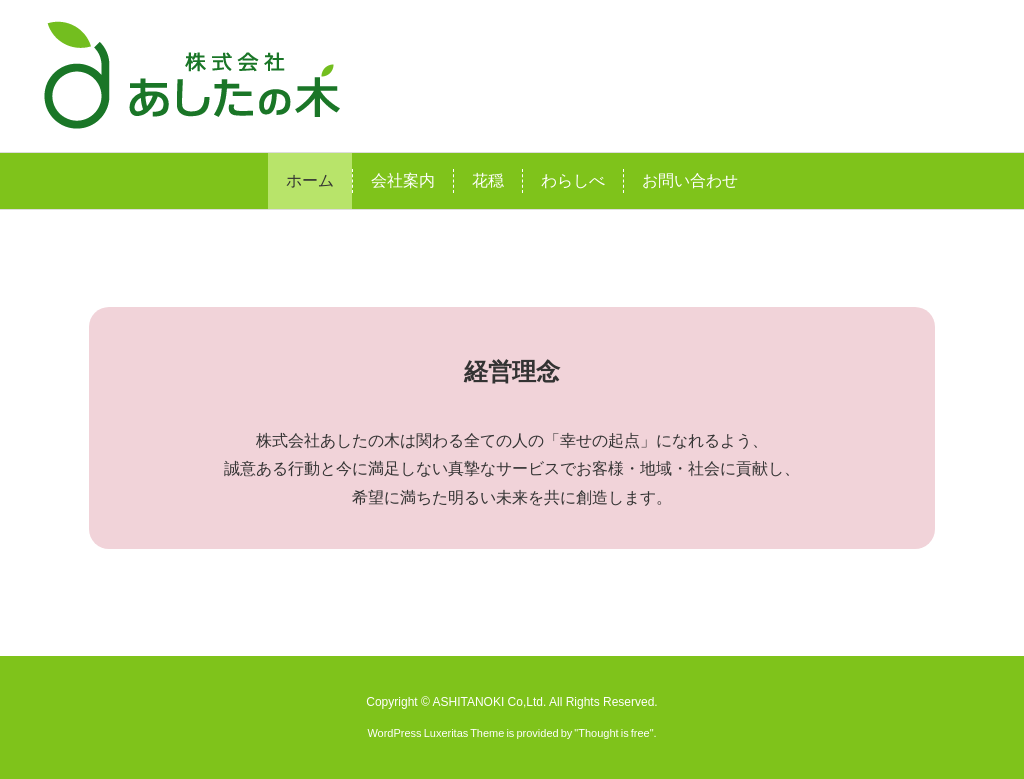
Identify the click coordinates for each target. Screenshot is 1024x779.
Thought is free (613, 733)
